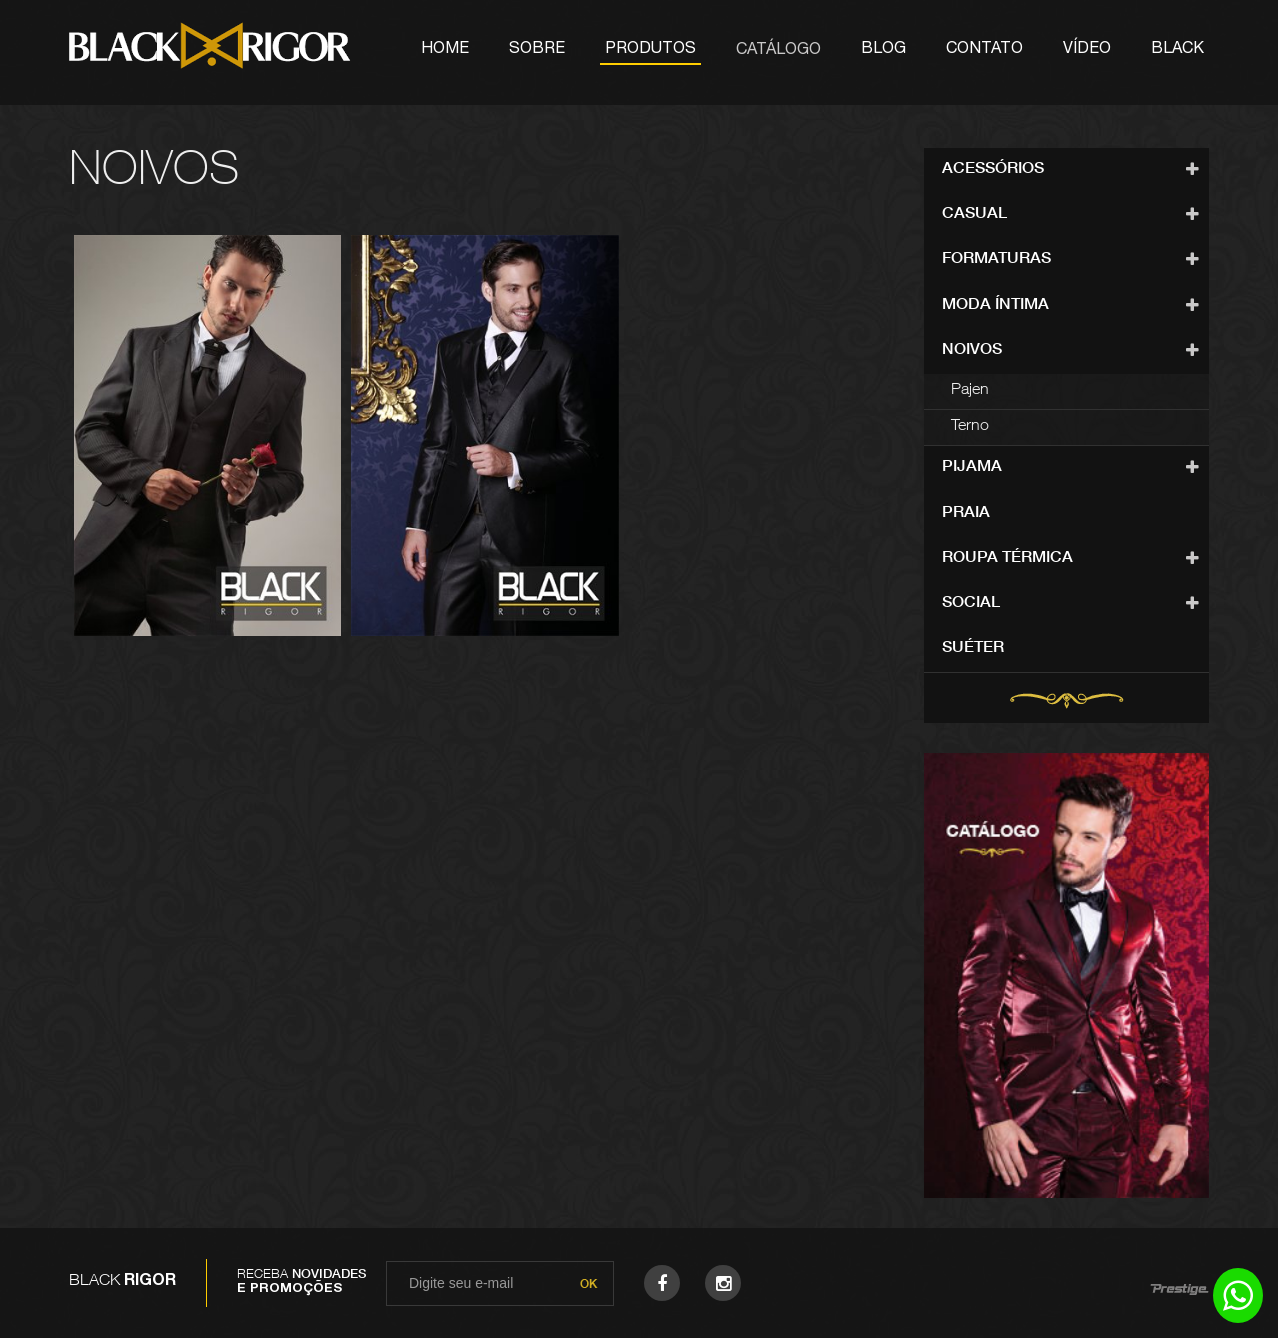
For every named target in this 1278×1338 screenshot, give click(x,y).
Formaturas (996, 260)
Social (971, 604)
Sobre (537, 50)
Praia (966, 514)
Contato (984, 50)
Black (1177, 50)
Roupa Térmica (1007, 559)
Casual (974, 215)
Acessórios (993, 170)
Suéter (973, 649)
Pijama (972, 468)
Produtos (650, 50)
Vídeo (1087, 50)
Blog (883, 50)
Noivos (972, 351)
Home (445, 50)
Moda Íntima (995, 306)
